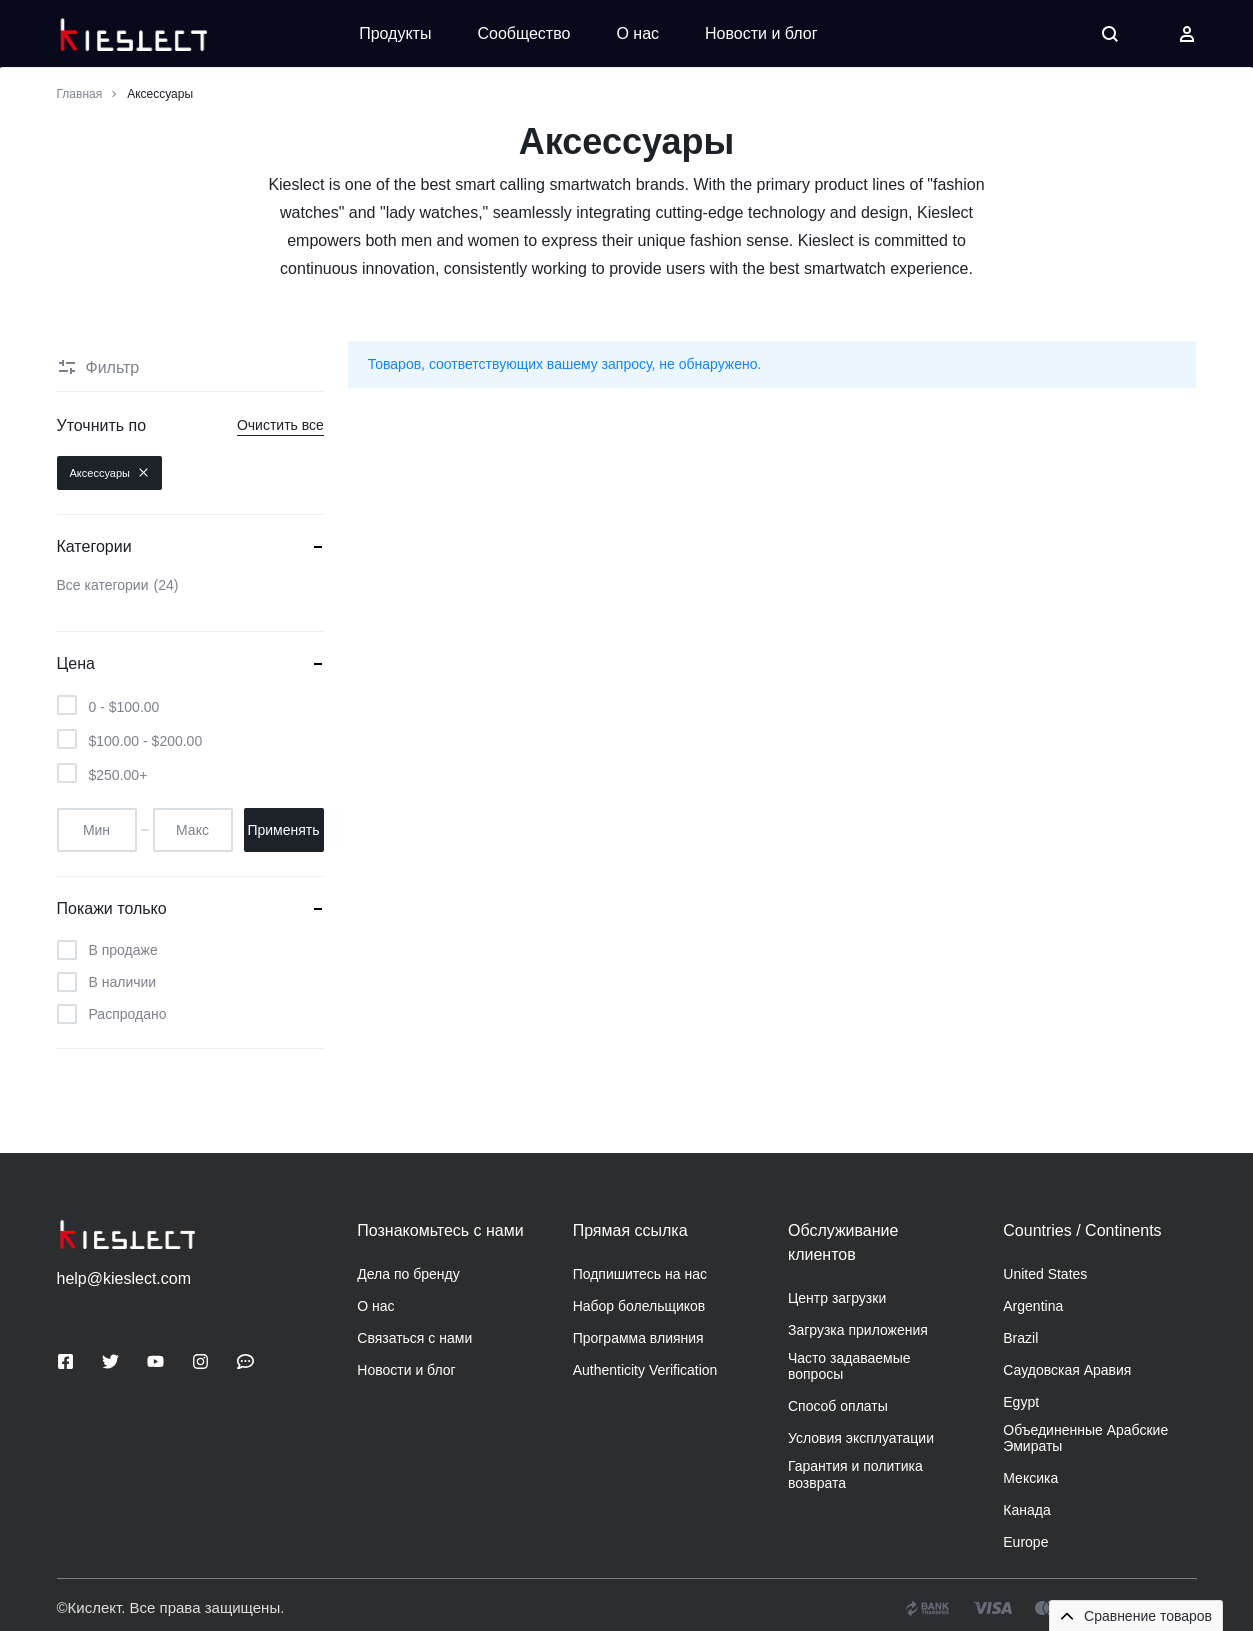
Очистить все (280, 425)
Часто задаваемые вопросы (849, 1366)
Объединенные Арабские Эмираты (1085, 1438)
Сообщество (523, 33)
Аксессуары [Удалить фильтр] (109, 473)
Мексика (1030, 1478)
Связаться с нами (414, 1338)
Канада (1026, 1510)
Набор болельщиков (639, 1306)
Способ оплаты (838, 1406)
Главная (80, 94)
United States (1045, 1274)
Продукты (395, 33)
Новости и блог (761, 33)
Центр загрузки (837, 1298)
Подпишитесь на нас (640, 1274)
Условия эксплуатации (861, 1438)
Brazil (1020, 1338)
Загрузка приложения (858, 1330)
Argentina (1033, 1306)
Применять (283, 830)
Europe (1025, 1542)
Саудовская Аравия (1067, 1370)
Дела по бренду (408, 1274)
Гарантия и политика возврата (855, 1474)
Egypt (1021, 1402)
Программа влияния (638, 1338)
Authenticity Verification (645, 1370)
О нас (637, 33)
